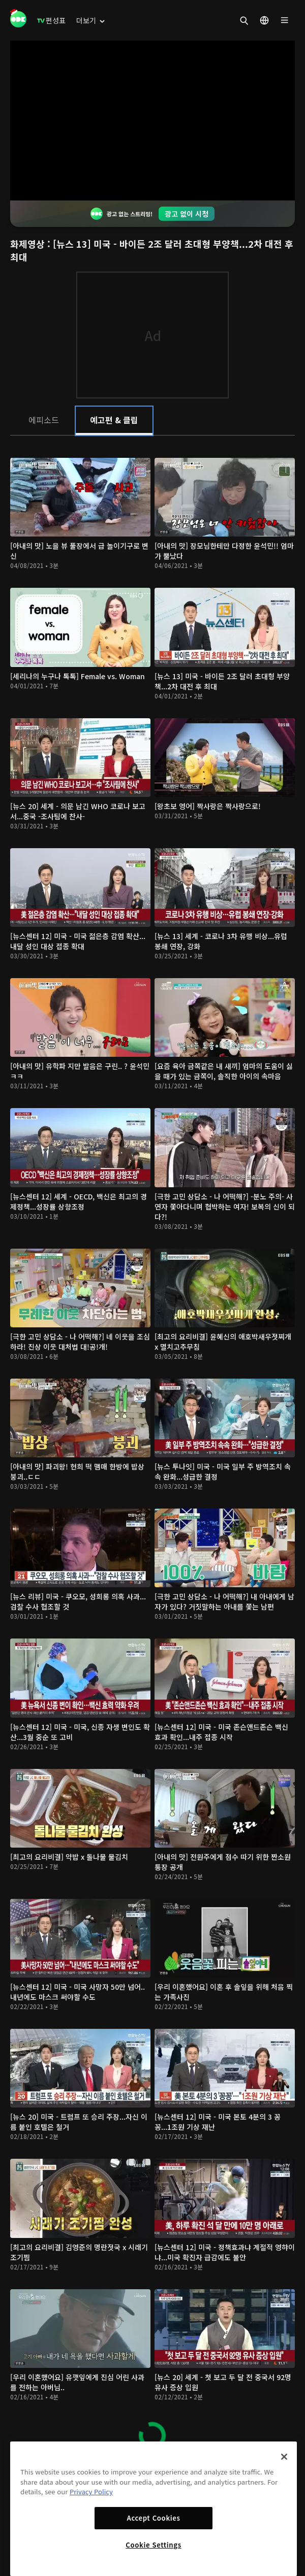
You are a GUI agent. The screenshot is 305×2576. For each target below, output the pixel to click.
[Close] (284, 2457)
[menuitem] (51, 20)
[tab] (43, 420)
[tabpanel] (152, 1449)
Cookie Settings (153, 2545)
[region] (153, 2508)
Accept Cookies (153, 2518)
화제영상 (28, 243)
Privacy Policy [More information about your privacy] (91, 2491)
